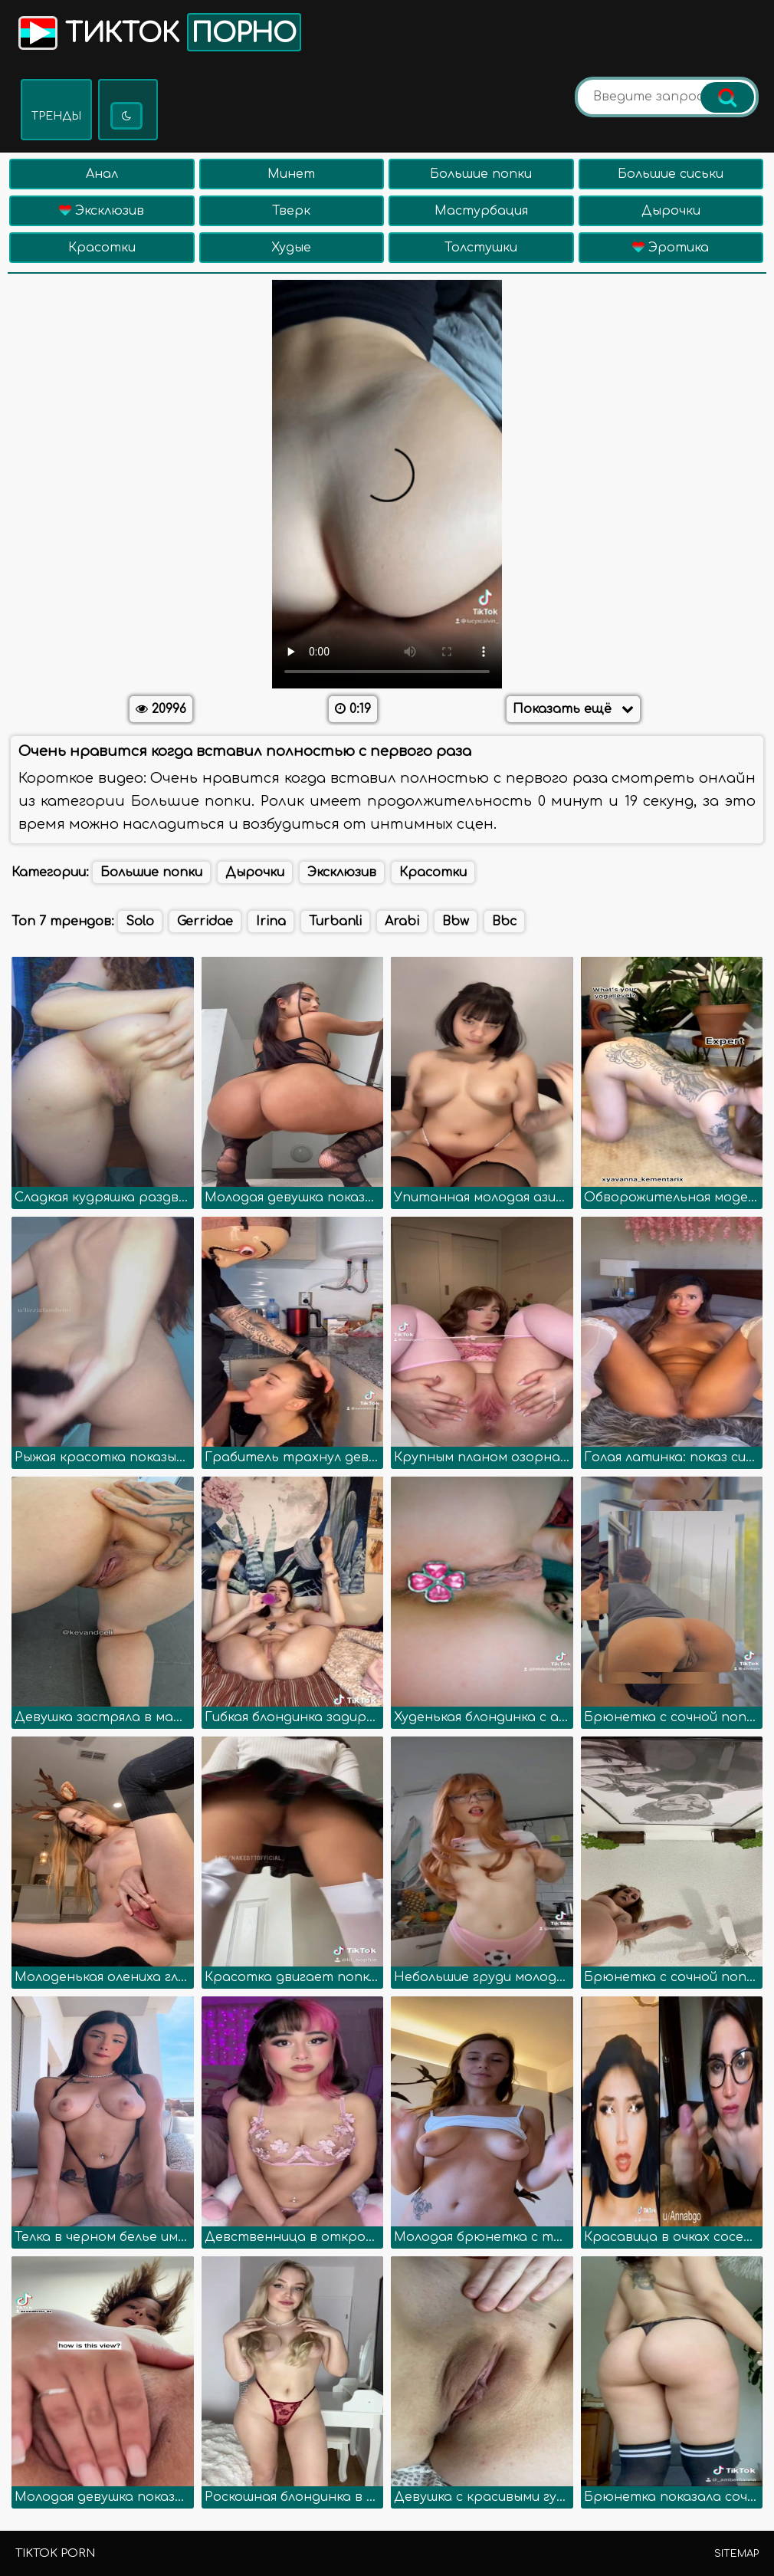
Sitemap (736, 2553)
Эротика (670, 248)
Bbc (504, 921)
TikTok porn (55, 2553)
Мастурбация (481, 211)
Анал (102, 174)
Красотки (102, 248)
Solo (140, 921)
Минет (291, 174)
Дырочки (670, 211)
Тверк (291, 211)
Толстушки (480, 248)
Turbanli (335, 921)
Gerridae (205, 921)
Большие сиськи (670, 174)
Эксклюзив (101, 211)
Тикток (158, 32)
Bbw (455, 921)
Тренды (56, 116)
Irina (271, 921)
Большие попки (481, 174)
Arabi (402, 921)
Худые (291, 248)
